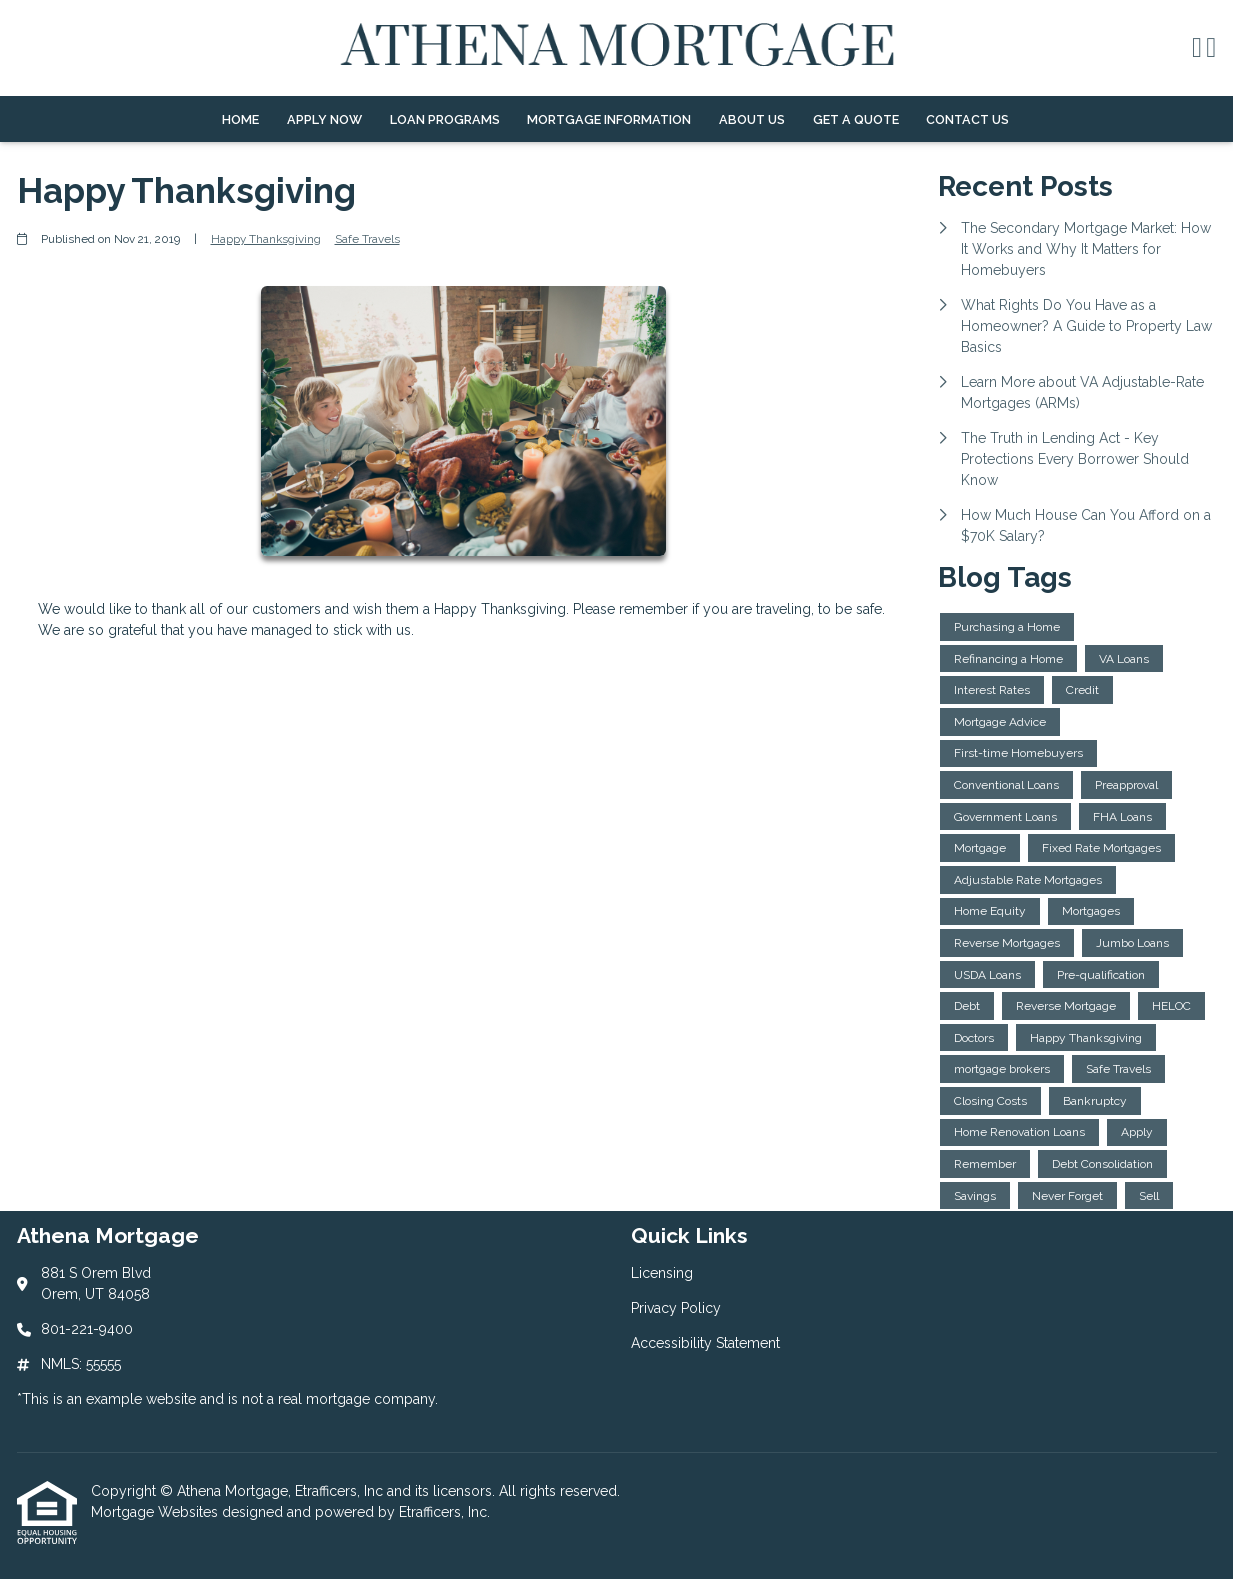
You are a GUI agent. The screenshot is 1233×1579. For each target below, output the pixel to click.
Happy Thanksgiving (266, 239)
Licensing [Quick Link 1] (662, 1273)
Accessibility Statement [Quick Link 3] (705, 1343)
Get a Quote (856, 119)
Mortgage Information (609, 119)
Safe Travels (367, 239)
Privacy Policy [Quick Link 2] (676, 1308)
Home (240, 119)
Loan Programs (445, 119)
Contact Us (967, 119)
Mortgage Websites (156, 1512)
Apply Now (324, 119)
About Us (752, 119)
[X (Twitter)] (1211, 48)
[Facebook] (1197, 48)
